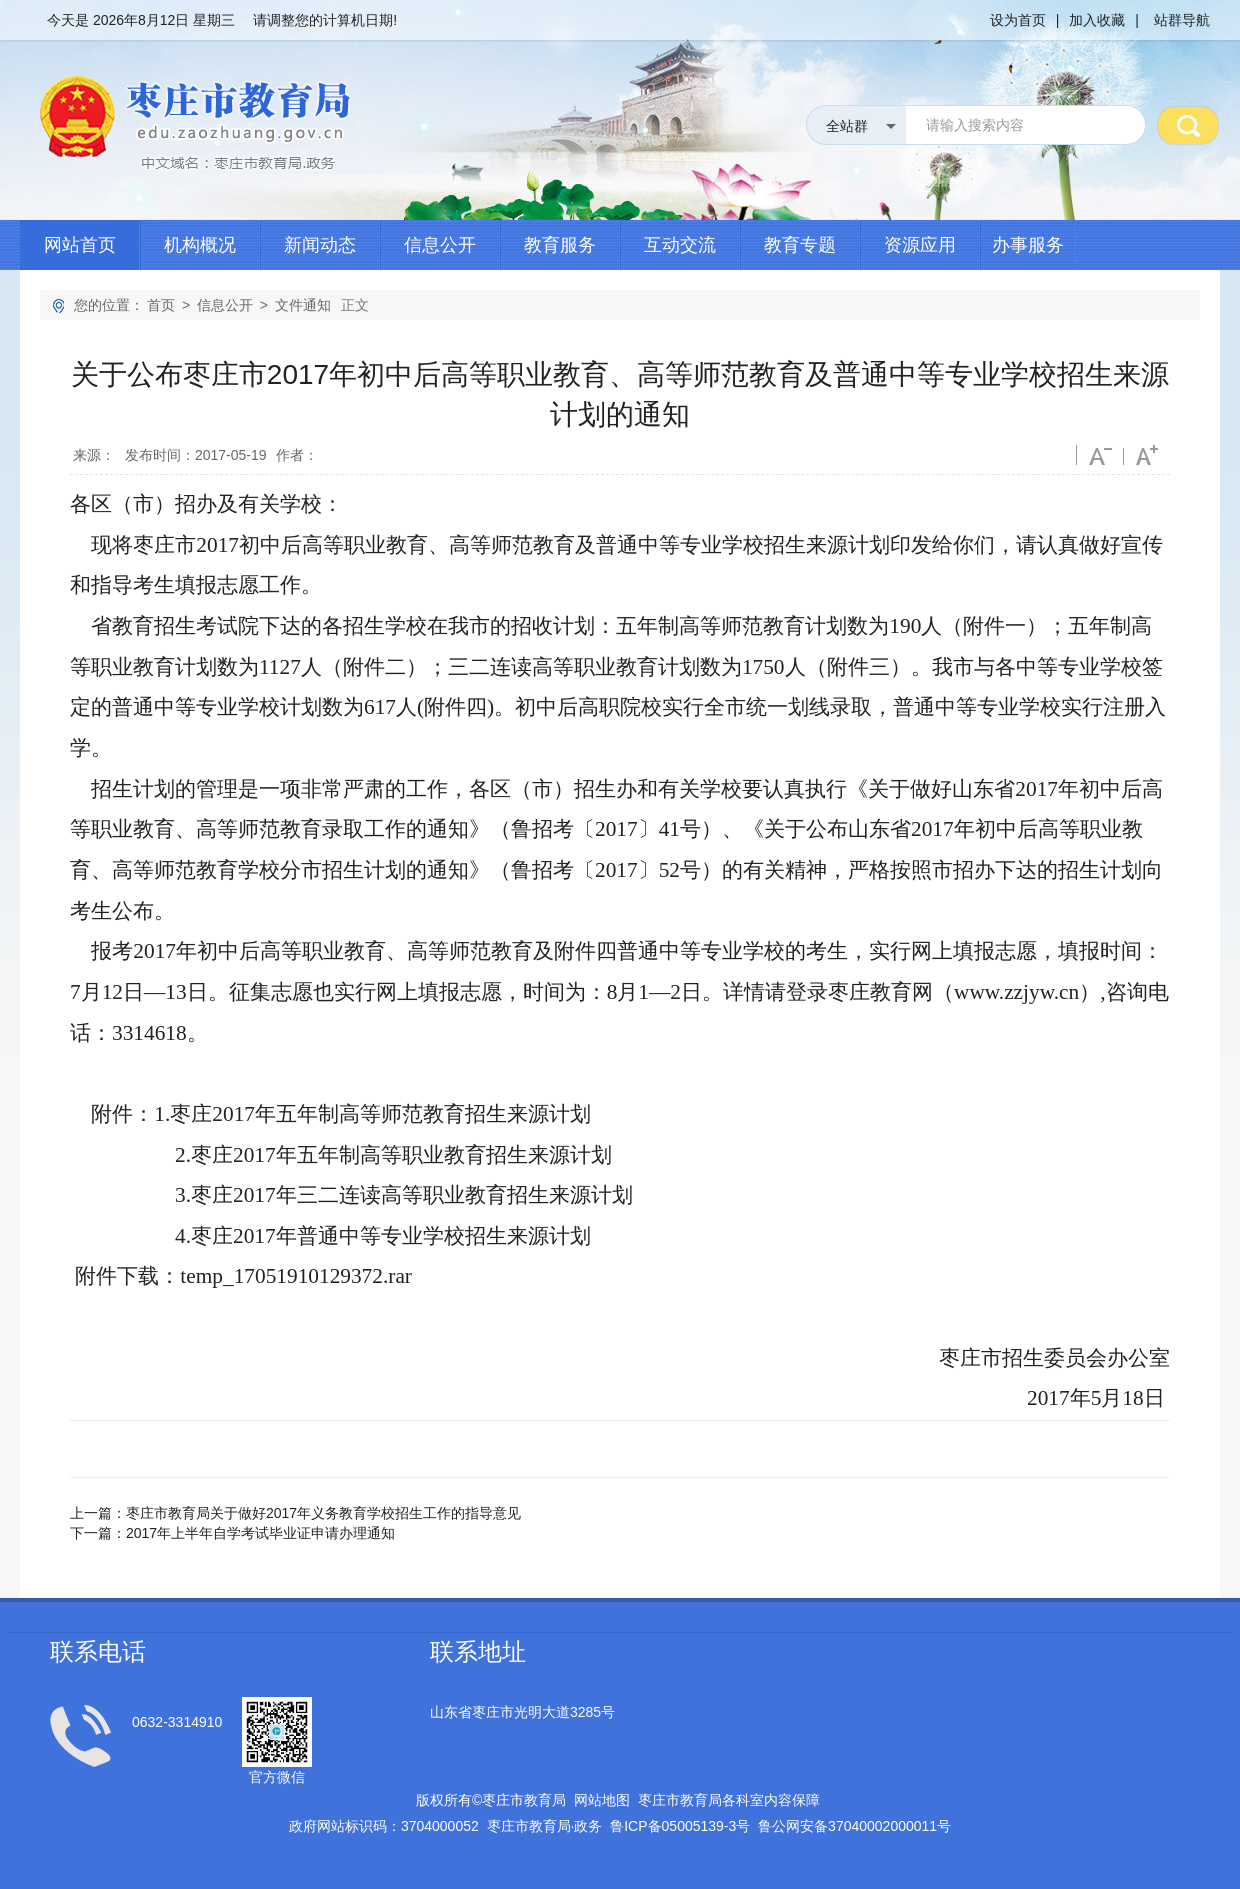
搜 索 (1188, 125)
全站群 (847, 126)
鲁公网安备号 (854, 1826)
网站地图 (602, 1800)
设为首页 (1018, 20)
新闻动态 (320, 245)
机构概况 (200, 245)
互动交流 (680, 245)
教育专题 (800, 245)
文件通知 (303, 305)
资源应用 (920, 245)
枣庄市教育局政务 (545, 1826)
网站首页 (80, 245)
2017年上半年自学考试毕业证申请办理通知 (260, 1533)
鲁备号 (680, 1826)
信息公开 (440, 245)
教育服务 (560, 245)
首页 (161, 305)
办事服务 (1028, 245)
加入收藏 (1097, 20)
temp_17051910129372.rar (296, 1276)
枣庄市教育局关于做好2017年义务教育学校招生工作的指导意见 (323, 1513)
